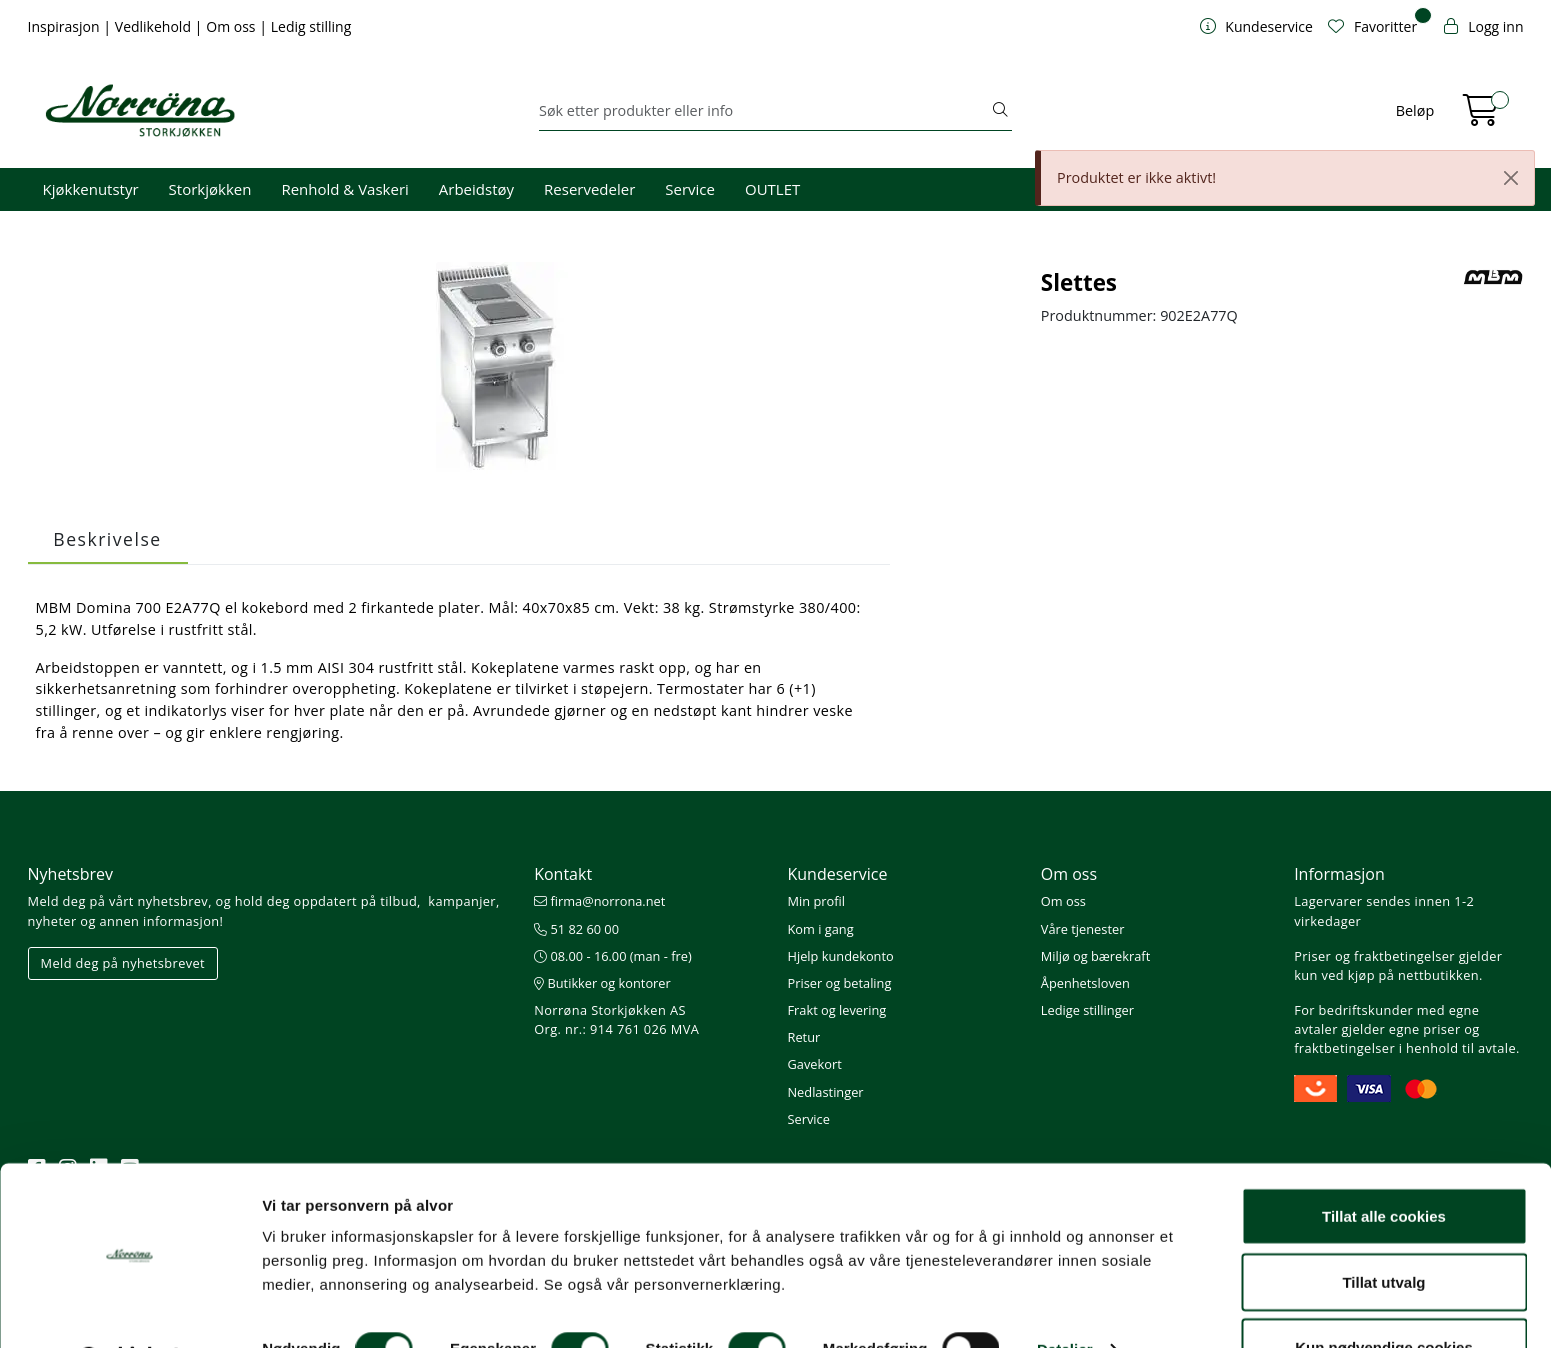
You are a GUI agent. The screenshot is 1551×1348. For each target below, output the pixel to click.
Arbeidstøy (476, 189)
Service (690, 189)
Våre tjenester (1083, 929)
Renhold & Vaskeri (344, 189)
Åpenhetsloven (1085, 983)
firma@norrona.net (599, 901)
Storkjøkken (210, 189)
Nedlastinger (825, 1092)
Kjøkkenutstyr (91, 189)
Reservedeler (589, 189)
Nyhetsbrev (71, 874)
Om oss (232, 26)
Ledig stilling (311, 26)
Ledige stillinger (1087, 1010)
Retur (803, 1037)
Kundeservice (837, 874)
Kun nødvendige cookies (1384, 1294)
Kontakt (563, 874)
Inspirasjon (66, 26)
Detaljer (1065, 1296)
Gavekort (814, 1064)
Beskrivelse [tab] (107, 539)
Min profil (815, 901)
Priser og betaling (839, 983)
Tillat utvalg (1383, 1229)
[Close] (1511, 178)
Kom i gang (820, 929)
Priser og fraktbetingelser (1374, 956)
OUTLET (772, 189)
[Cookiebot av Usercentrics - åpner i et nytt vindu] (129, 1309)
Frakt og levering (836, 1010)
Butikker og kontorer (602, 983)
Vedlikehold (155, 26)
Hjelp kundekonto (840, 956)
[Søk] (764, 111)
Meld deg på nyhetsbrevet (123, 963)
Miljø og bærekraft (1095, 956)
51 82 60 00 (576, 929)
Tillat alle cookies (1384, 1163)
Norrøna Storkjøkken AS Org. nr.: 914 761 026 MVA (616, 1019)
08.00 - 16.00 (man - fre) (613, 956)
